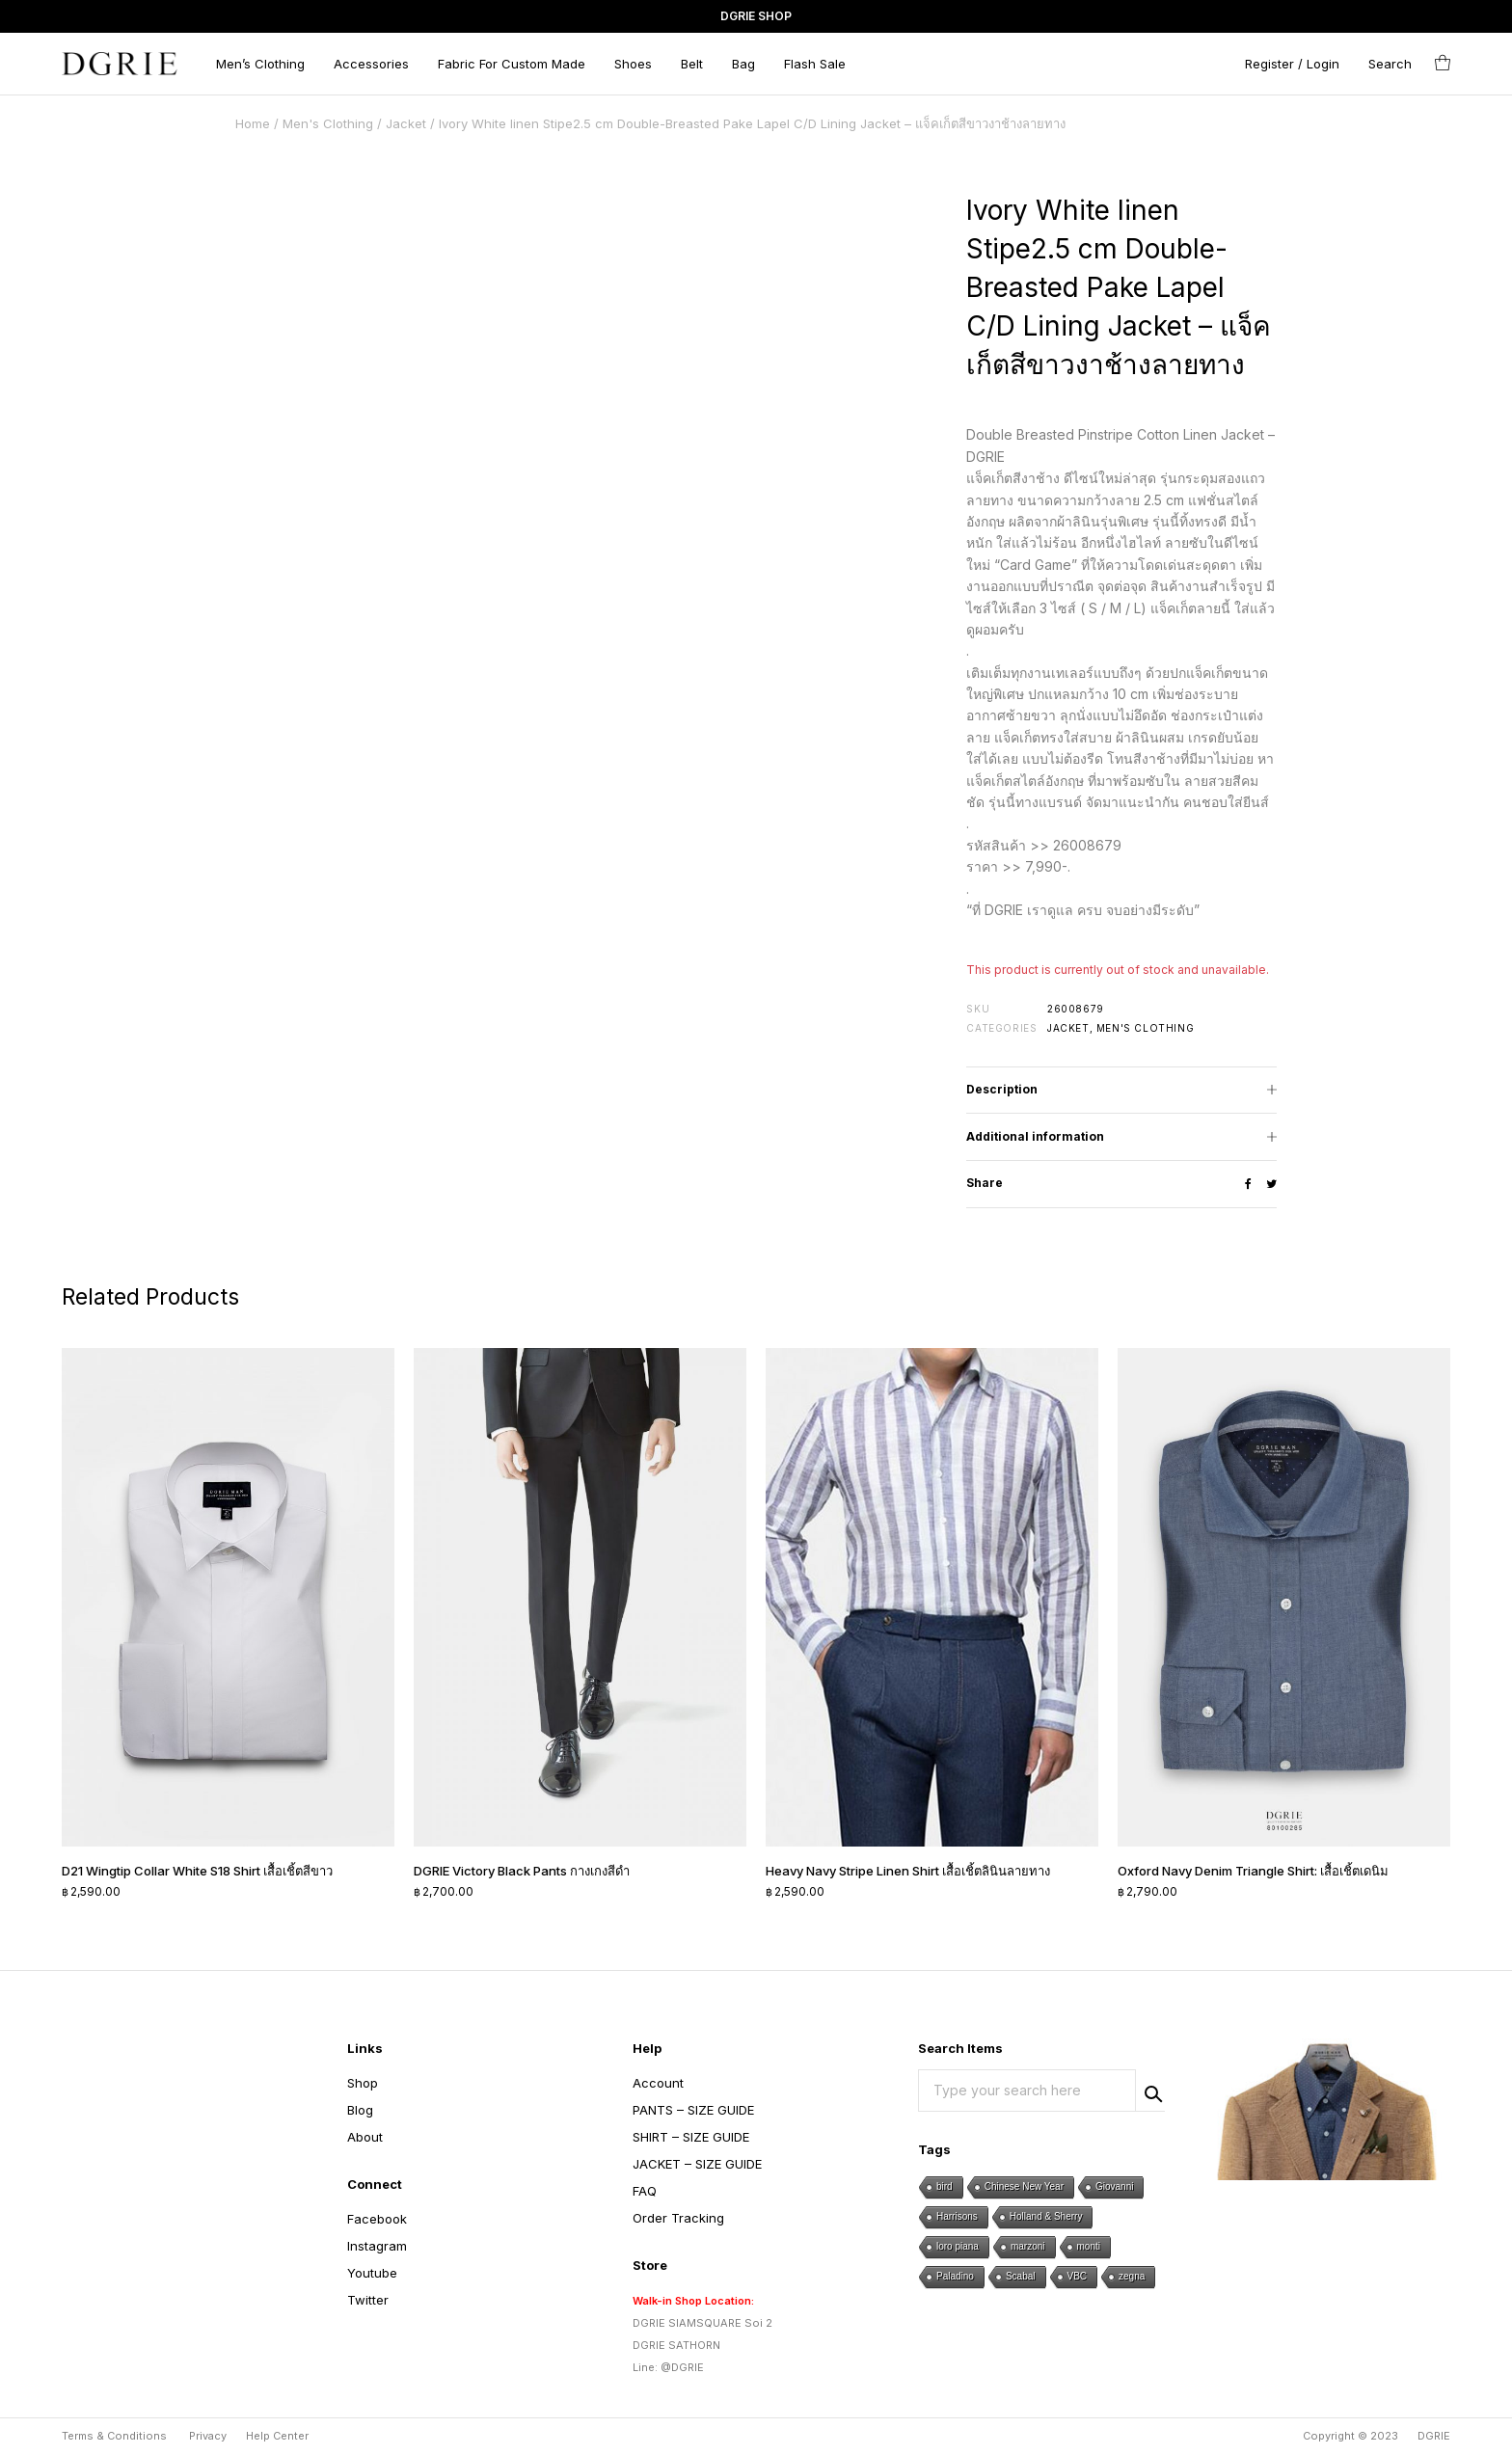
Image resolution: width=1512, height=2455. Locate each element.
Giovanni (1114, 2186)
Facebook (377, 2218)
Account (658, 2083)
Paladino (955, 2276)
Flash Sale (815, 63)
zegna (1132, 2276)
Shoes (633, 63)
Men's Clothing (328, 123)
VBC (1077, 2276)
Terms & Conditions (114, 2435)
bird (944, 2186)
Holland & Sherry (1046, 2216)
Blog (360, 2110)
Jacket (406, 123)
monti (1088, 2246)
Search (1151, 2091)
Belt (692, 63)
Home (252, 123)
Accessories (371, 63)
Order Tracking (678, 2218)
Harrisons (957, 2216)
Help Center (277, 2435)
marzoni (1028, 2246)
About (365, 2137)
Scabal (1021, 2276)
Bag (743, 63)
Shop (362, 2083)
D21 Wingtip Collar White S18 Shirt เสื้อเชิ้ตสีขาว (197, 1870)
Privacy (208, 2435)
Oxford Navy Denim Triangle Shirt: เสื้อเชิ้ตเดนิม (1253, 1870)
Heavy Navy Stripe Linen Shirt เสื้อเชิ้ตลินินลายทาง (908, 1870)
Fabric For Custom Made (511, 63)
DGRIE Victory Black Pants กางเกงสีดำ (522, 1870)
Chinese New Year (1024, 2186)
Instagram (377, 2245)
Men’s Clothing (260, 63)
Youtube (372, 2272)
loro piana (957, 2246)
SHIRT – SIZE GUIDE (691, 2137)
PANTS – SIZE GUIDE (693, 2110)
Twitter (368, 2299)
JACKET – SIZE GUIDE (697, 2164)
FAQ (645, 2191)
